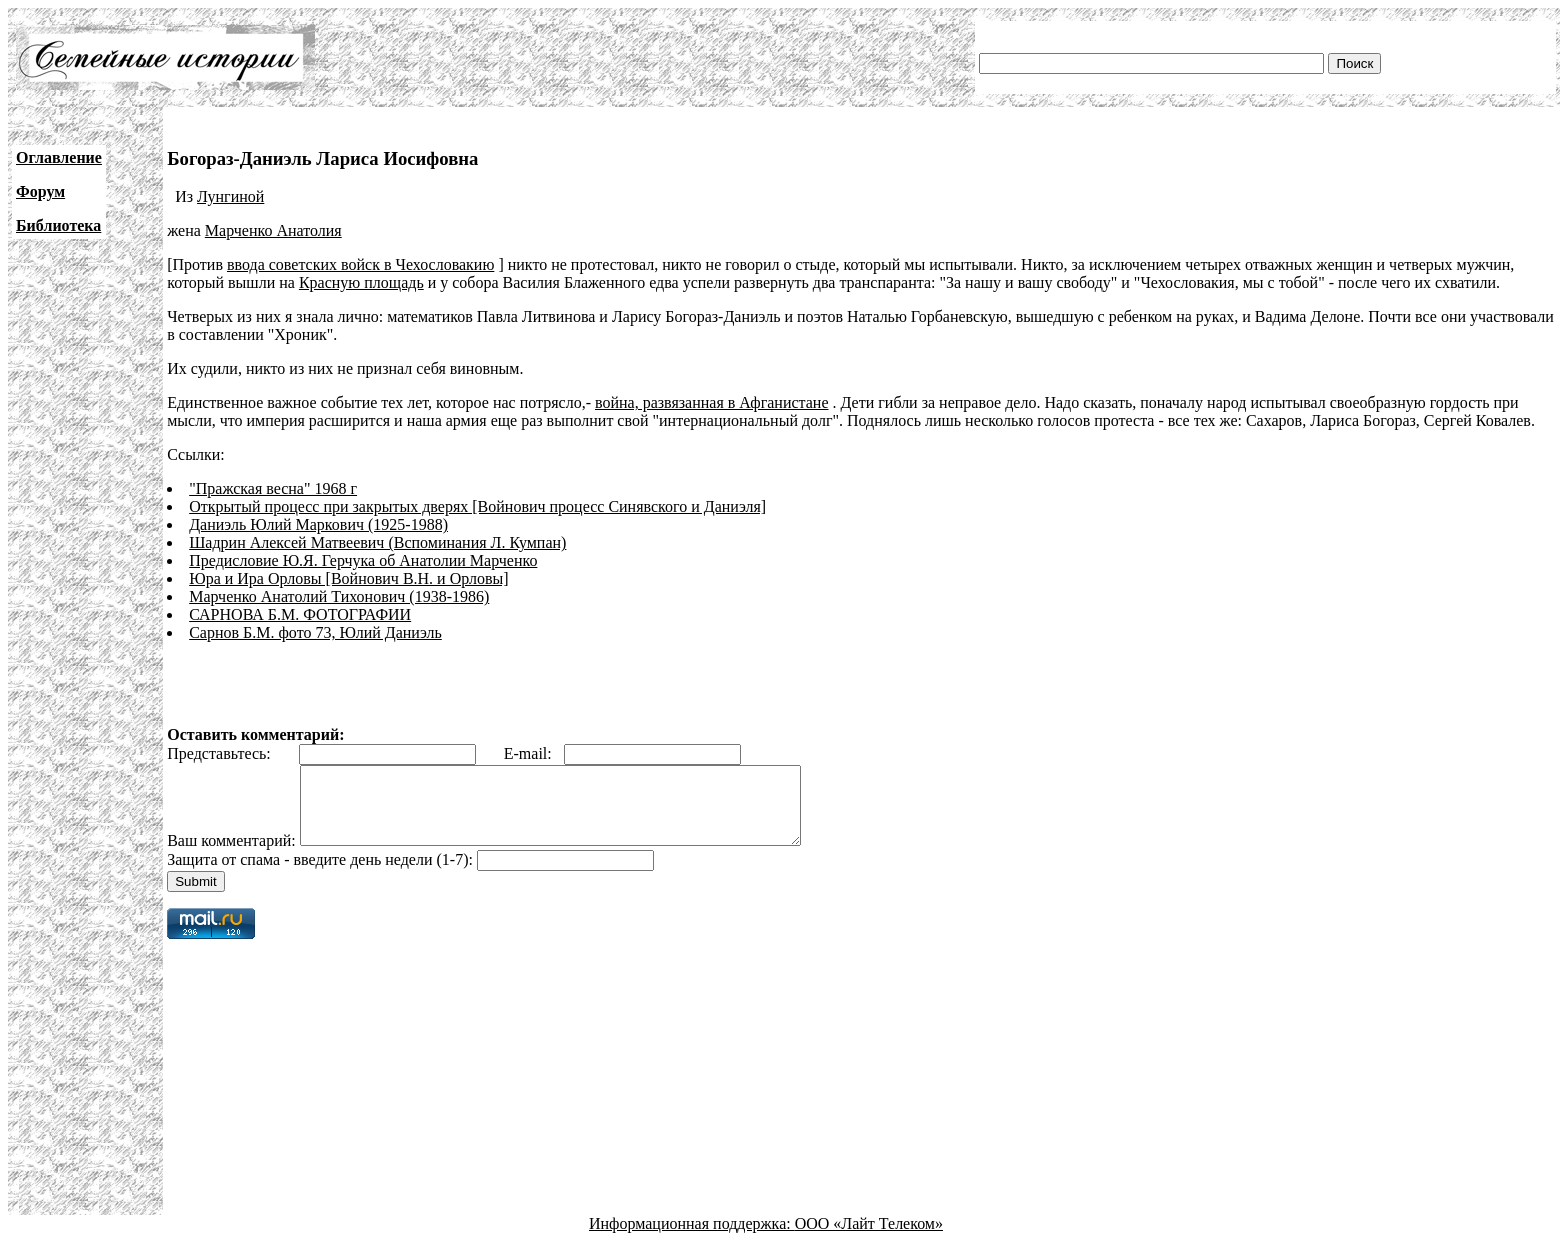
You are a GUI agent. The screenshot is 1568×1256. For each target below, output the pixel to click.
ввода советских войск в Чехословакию (360, 264)
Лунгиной (230, 196)
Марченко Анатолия (273, 230)
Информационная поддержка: (692, 1238)
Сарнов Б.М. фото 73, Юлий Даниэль (315, 632)
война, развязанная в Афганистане (712, 402)
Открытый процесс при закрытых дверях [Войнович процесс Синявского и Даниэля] (477, 506)
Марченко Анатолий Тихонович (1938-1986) (339, 596)
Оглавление (59, 157)
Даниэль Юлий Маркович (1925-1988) (318, 524)
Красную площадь (361, 282)
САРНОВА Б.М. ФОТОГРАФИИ (300, 614)
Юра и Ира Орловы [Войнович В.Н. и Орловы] (348, 578)
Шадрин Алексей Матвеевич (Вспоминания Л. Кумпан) (377, 542)
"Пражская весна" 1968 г (273, 488)
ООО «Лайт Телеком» (869, 1238)
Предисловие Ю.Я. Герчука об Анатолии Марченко (363, 560)
